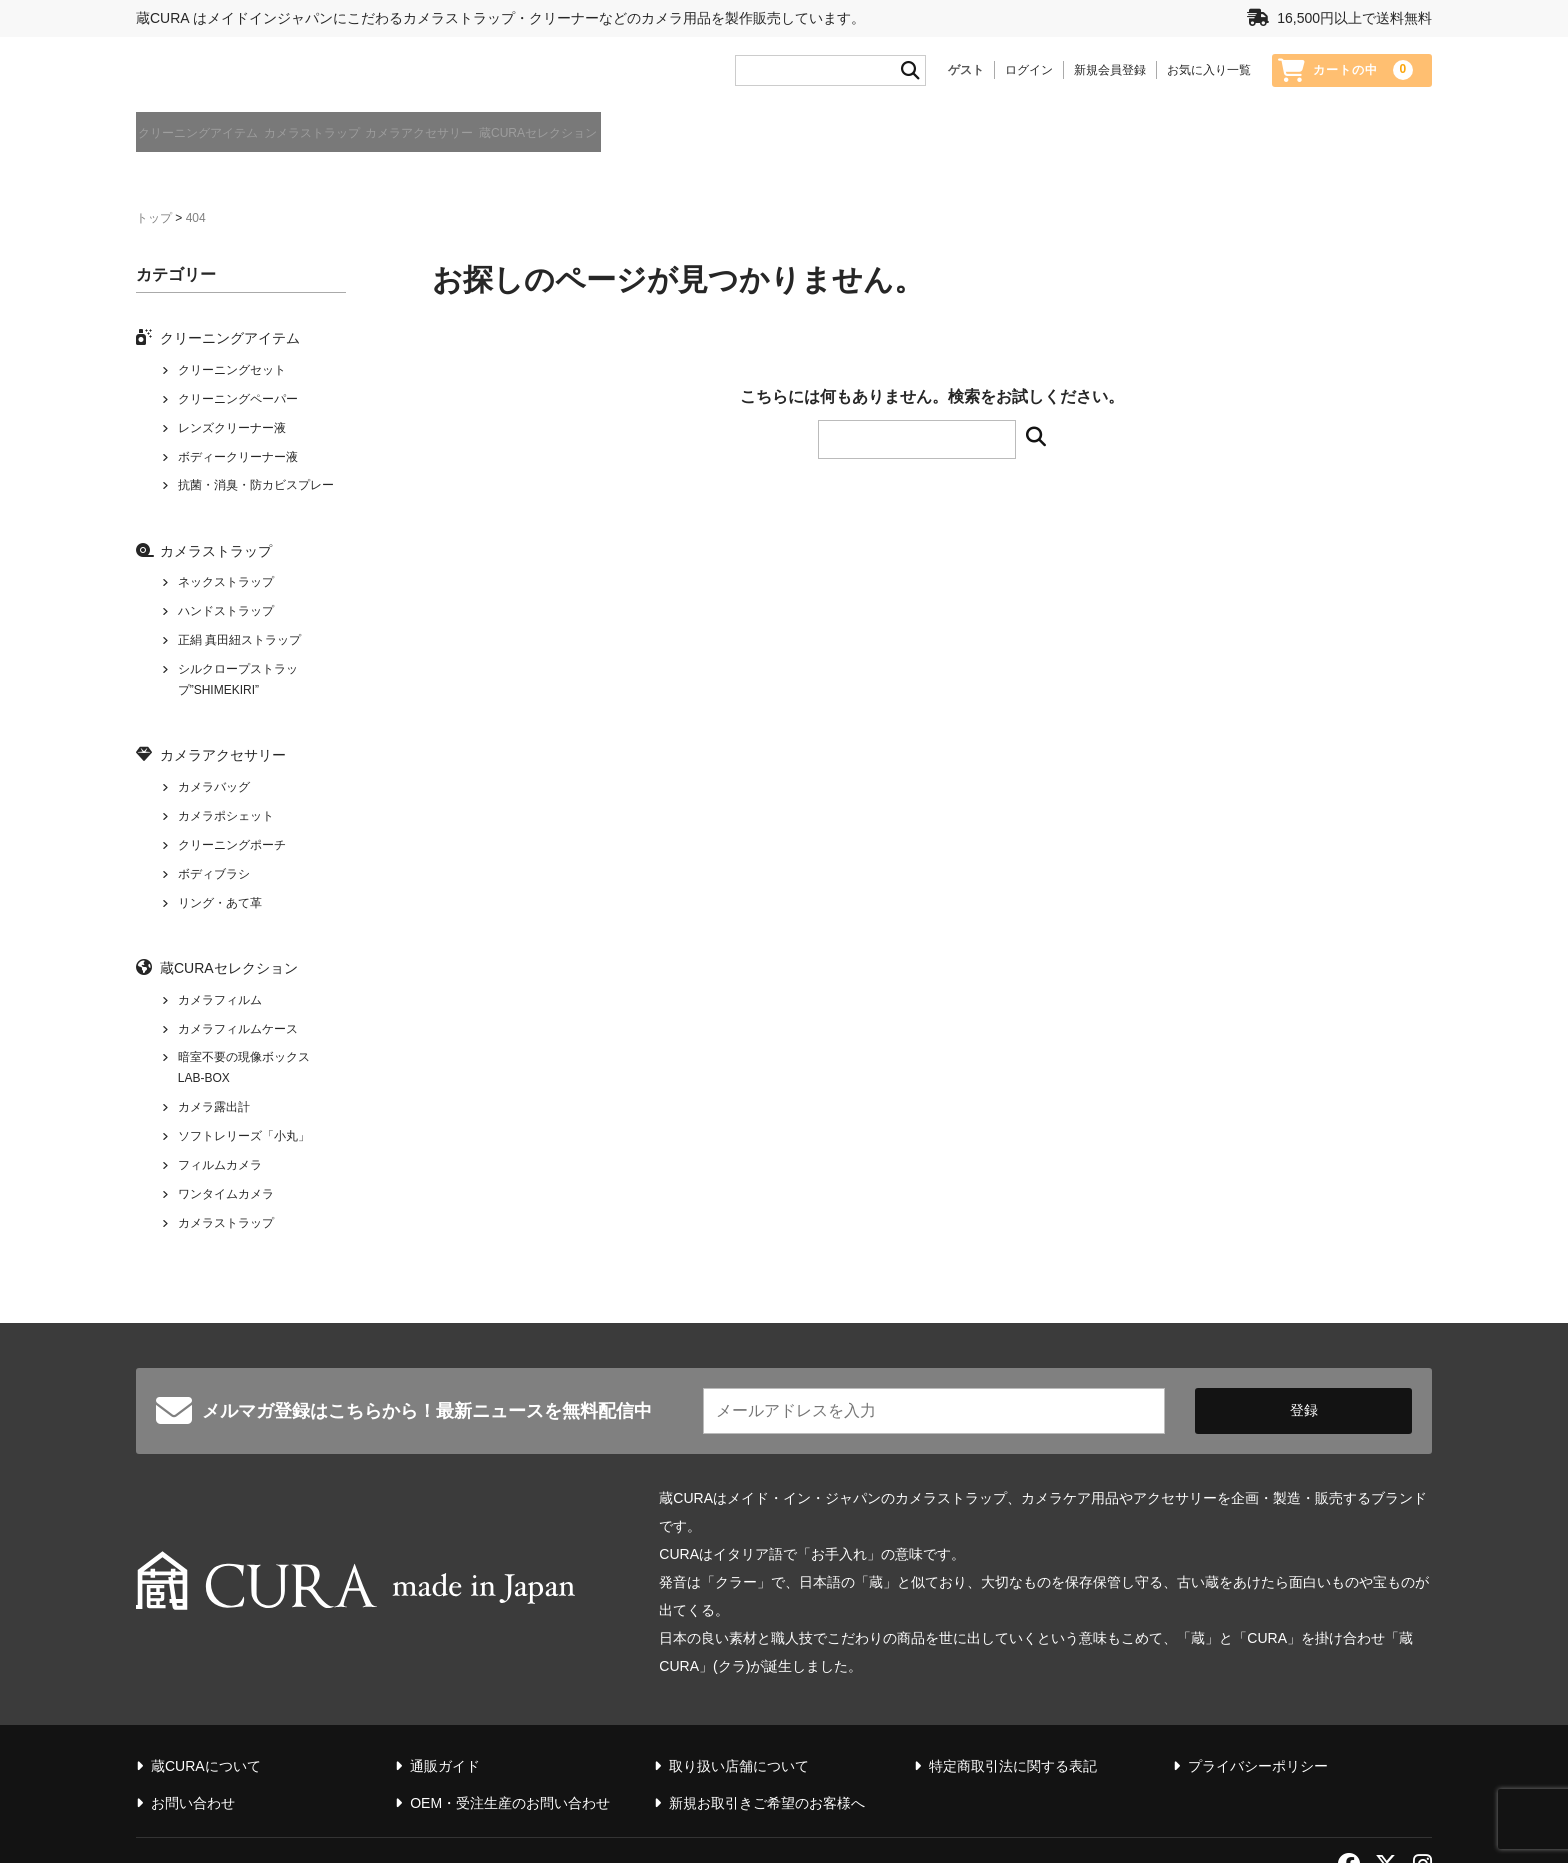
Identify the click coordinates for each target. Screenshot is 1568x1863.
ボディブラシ (214, 882)
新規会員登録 (1110, 77)
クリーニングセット (232, 378)
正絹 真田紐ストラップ (239, 649)
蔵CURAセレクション (727, 144)
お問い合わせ (193, 1756)
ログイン (1029, 77)
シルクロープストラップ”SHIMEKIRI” (238, 688)
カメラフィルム (220, 1008)
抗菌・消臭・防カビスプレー (256, 494)
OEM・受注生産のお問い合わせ (510, 1756)
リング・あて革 (220, 911)
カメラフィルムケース (238, 1037)
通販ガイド (1278, 146)
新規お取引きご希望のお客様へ (767, 1756)
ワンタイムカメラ (226, 1202)
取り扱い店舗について (739, 1719)
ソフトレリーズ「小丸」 (244, 1144)
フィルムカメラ (220, 1173)
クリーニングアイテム (206, 144)
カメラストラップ (380, 144)
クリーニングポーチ (232, 853)
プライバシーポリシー (1258, 1719)
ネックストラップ (226, 591)
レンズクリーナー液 (232, 436)
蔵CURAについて (1385, 146)
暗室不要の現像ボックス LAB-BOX (244, 1076)
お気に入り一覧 (1209, 77)
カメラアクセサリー (547, 144)
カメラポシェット (226, 824)
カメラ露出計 (214, 1115)
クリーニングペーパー (238, 407)
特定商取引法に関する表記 (1013, 1719)
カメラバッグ (214, 795)
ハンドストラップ (226, 620)
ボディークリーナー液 (238, 465)
